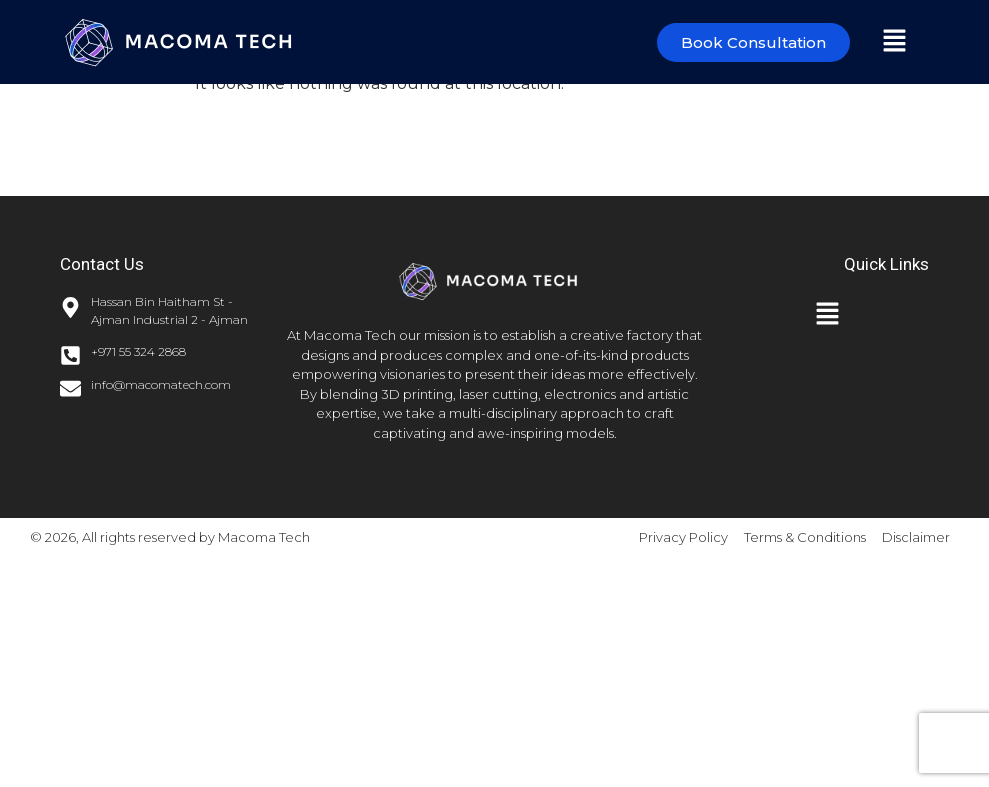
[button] (894, 42)
